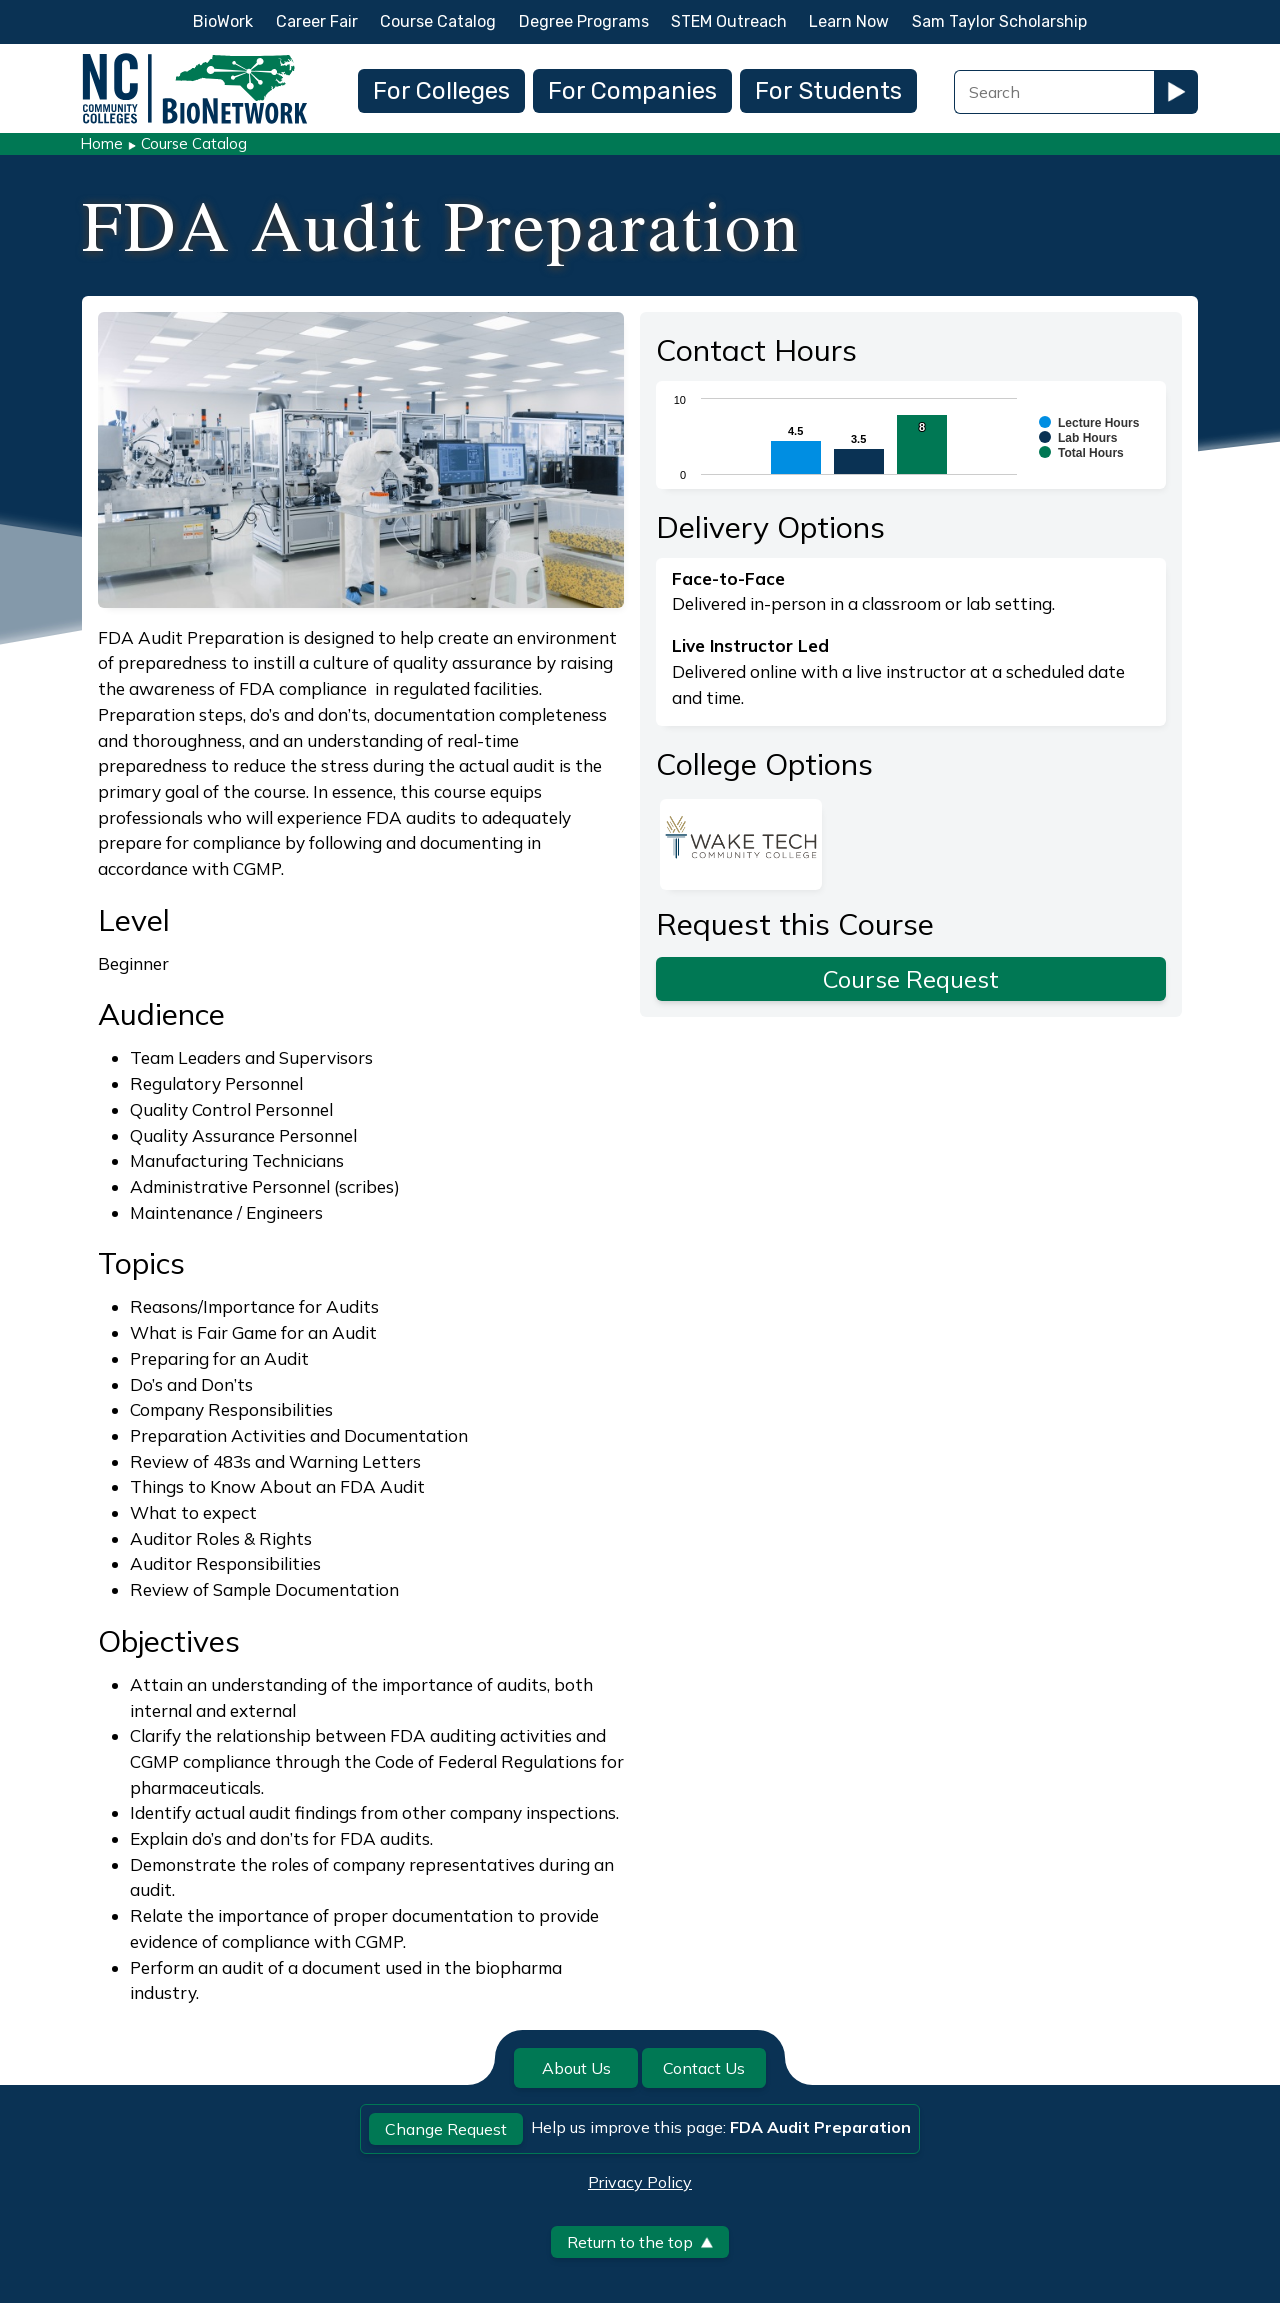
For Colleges (441, 91)
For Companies (632, 91)
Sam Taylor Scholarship (999, 21)
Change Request (446, 2129)
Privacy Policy (640, 2182)
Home (101, 143)
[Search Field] (1054, 92)
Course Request (911, 979)
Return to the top (640, 2242)
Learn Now (849, 21)
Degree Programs (584, 21)
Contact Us (704, 2068)
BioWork (223, 21)
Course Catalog (438, 21)
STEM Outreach (729, 21)
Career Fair (317, 21)
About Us (576, 2068)
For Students (828, 91)
